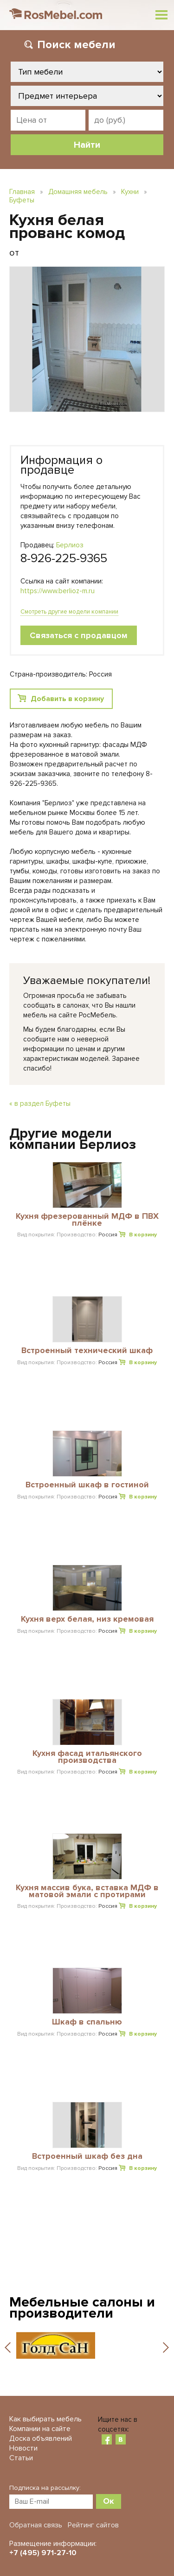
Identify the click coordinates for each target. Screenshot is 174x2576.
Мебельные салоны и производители (82, 2308)
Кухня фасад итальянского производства (87, 1757)
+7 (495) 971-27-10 (43, 2552)
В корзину (143, 1234)
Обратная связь (35, 2525)
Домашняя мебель (78, 192)
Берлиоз (70, 545)
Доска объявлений (40, 2438)
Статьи (21, 2458)
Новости (23, 2448)
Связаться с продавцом (79, 635)
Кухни (130, 192)
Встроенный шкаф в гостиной (87, 1485)
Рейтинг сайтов (93, 2525)
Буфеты (21, 200)
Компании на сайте (40, 2428)
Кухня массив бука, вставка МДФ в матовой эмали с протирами (87, 1891)
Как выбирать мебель (45, 2419)
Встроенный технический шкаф (87, 1350)
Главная (22, 192)
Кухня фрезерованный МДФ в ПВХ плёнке (87, 1220)
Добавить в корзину (67, 698)
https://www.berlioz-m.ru (57, 591)
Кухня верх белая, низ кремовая (87, 1619)
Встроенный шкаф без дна (87, 2156)
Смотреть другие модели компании (69, 611)
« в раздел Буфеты (40, 1103)
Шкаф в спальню (87, 2022)
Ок (108, 2501)
